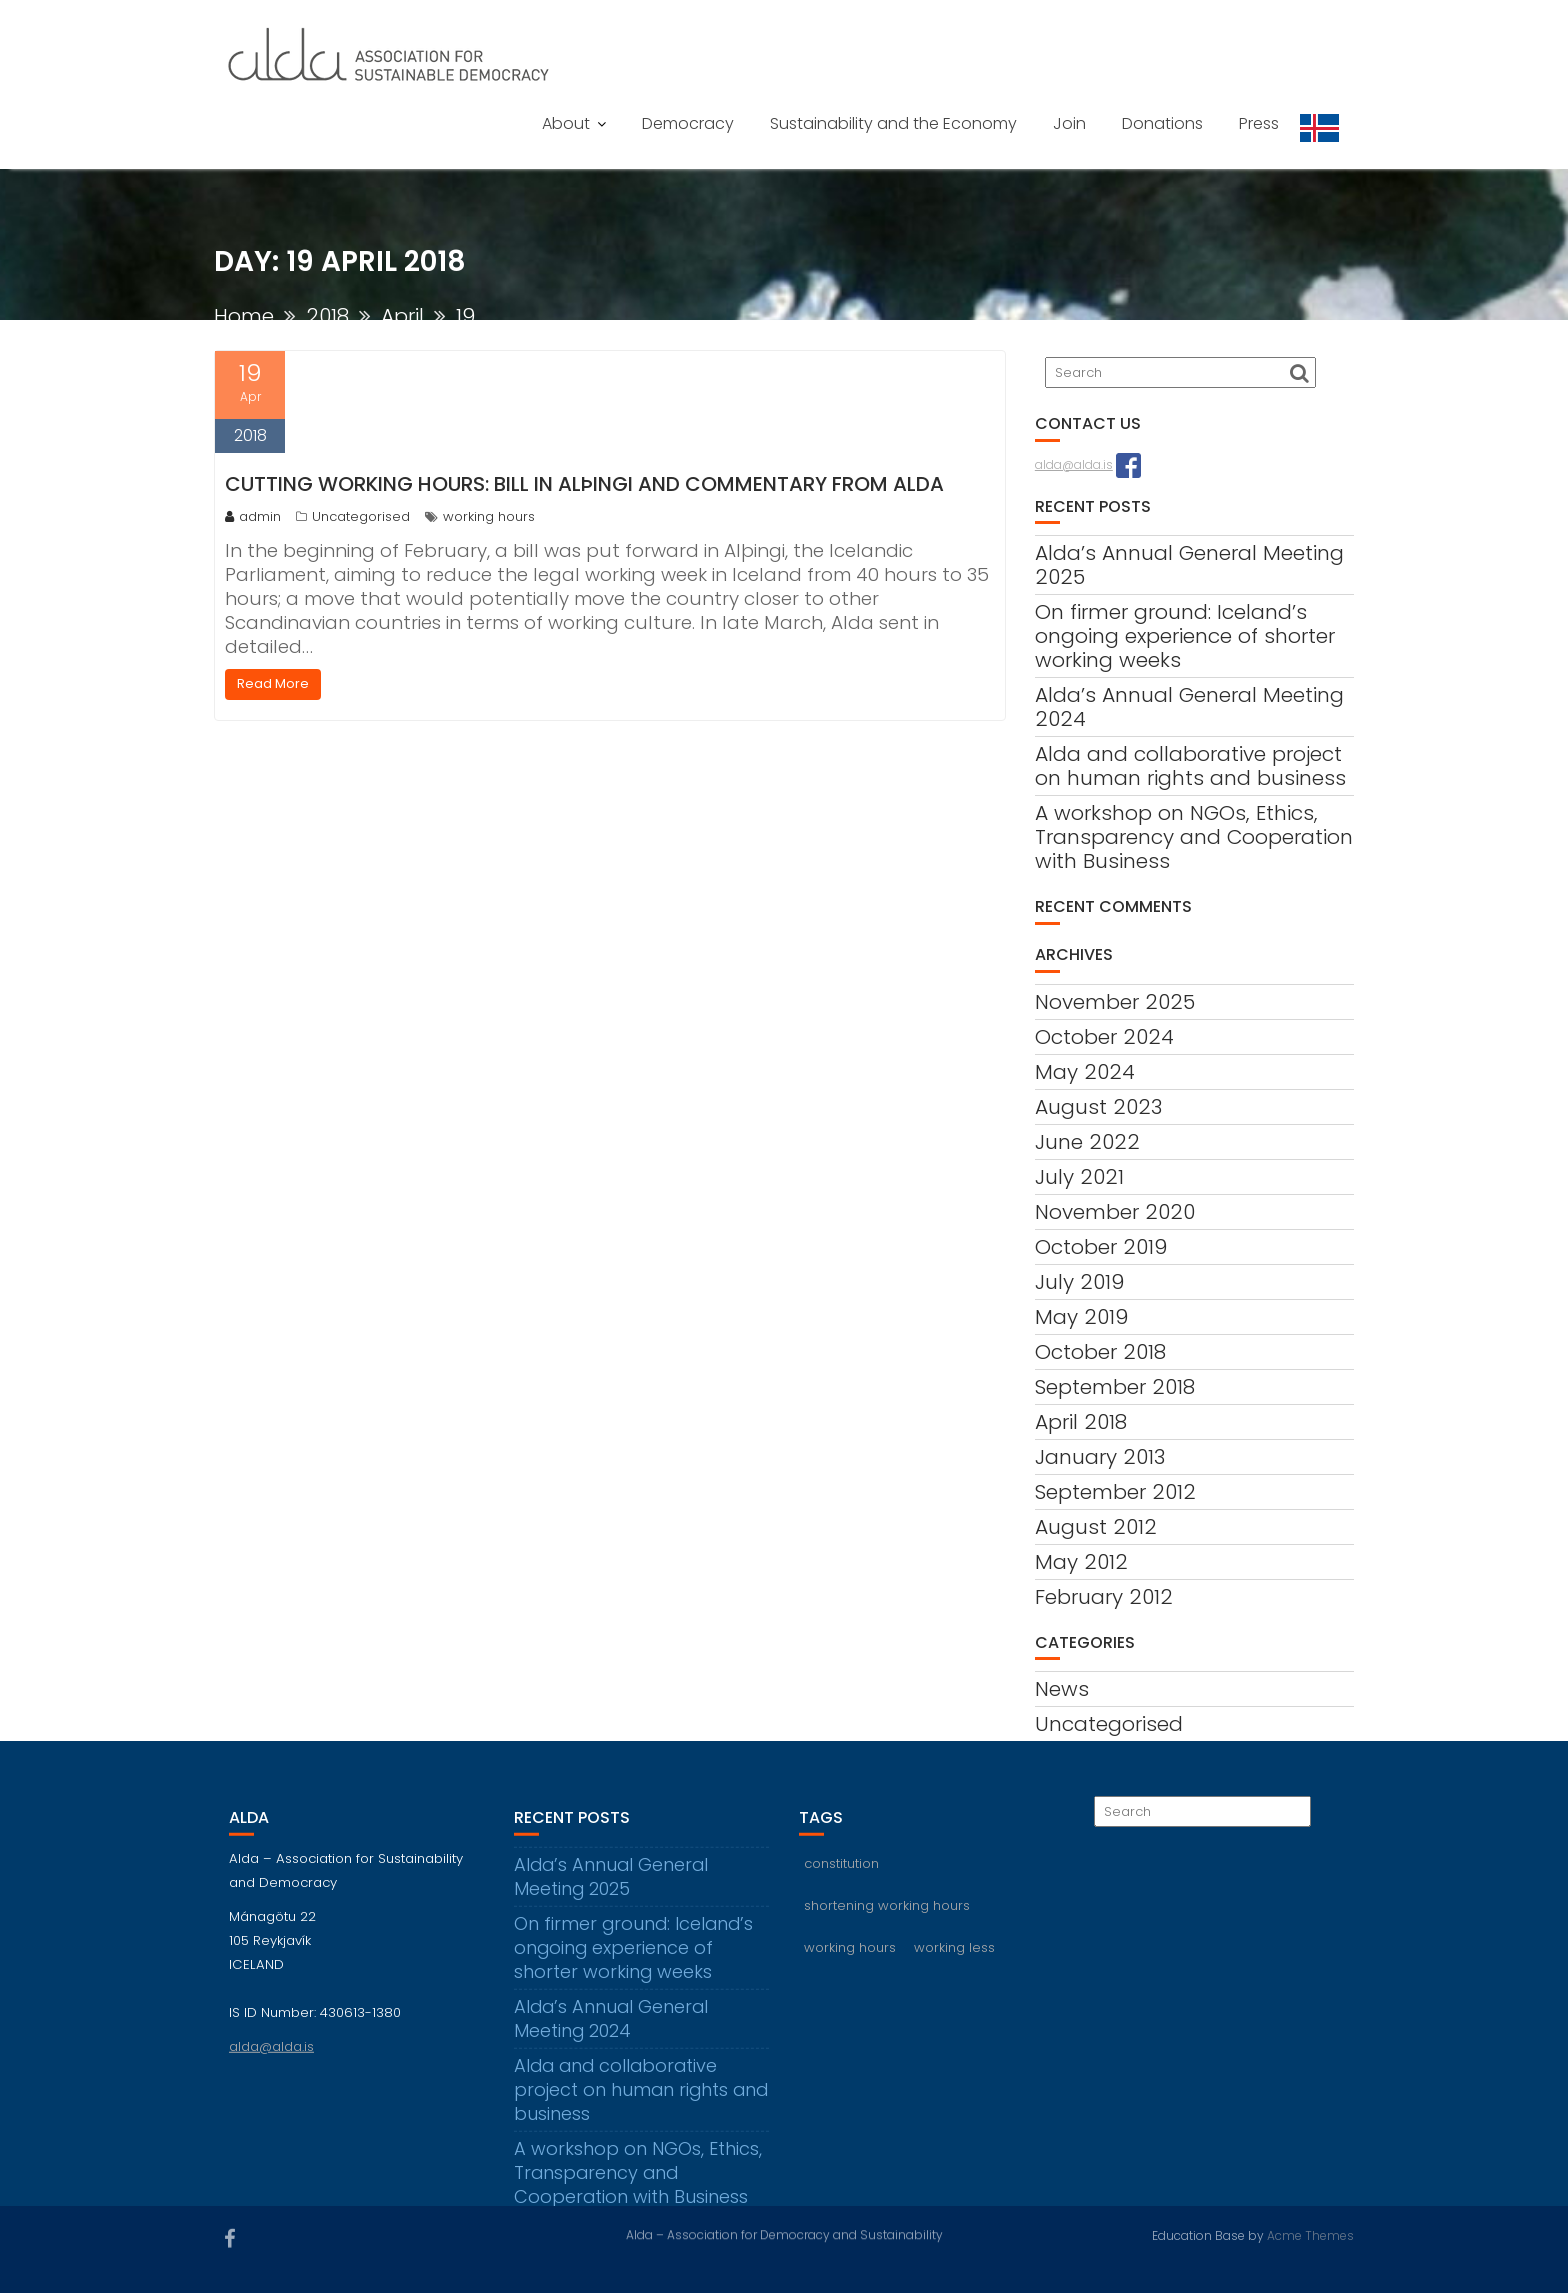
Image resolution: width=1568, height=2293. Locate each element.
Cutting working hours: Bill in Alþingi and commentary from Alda (584, 484)
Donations (1162, 123)
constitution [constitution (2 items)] (841, 1873)
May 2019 (1082, 1317)
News (1062, 1689)
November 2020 (1115, 1212)
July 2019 (1080, 1282)
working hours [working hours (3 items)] (850, 1957)
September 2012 (1115, 1492)
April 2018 (1081, 1422)
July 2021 (1079, 1177)
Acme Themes (1310, 2234)
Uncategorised (361, 516)
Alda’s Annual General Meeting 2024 (1189, 707)
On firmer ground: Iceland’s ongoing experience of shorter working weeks (1185, 636)
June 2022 (1087, 1142)
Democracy (688, 123)
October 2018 (1100, 1352)
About (566, 123)
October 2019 (1101, 1247)
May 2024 (1085, 1072)
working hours (489, 516)
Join (1069, 123)
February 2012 (1104, 1597)
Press (1259, 123)
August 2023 (1098, 1107)
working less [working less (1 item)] (954, 1957)
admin (253, 516)
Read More (273, 683)
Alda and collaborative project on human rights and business (1190, 766)
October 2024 (1104, 1037)
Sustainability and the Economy (893, 123)
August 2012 (1096, 1527)
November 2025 (1115, 1002)
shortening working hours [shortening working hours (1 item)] (887, 1915)
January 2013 (1100, 1457)
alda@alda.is (1074, 464)
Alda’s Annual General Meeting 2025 (1189, 565)
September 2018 (1115, 1387)
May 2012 (1081, 1562)
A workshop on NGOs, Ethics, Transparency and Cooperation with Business (1194, 837)
